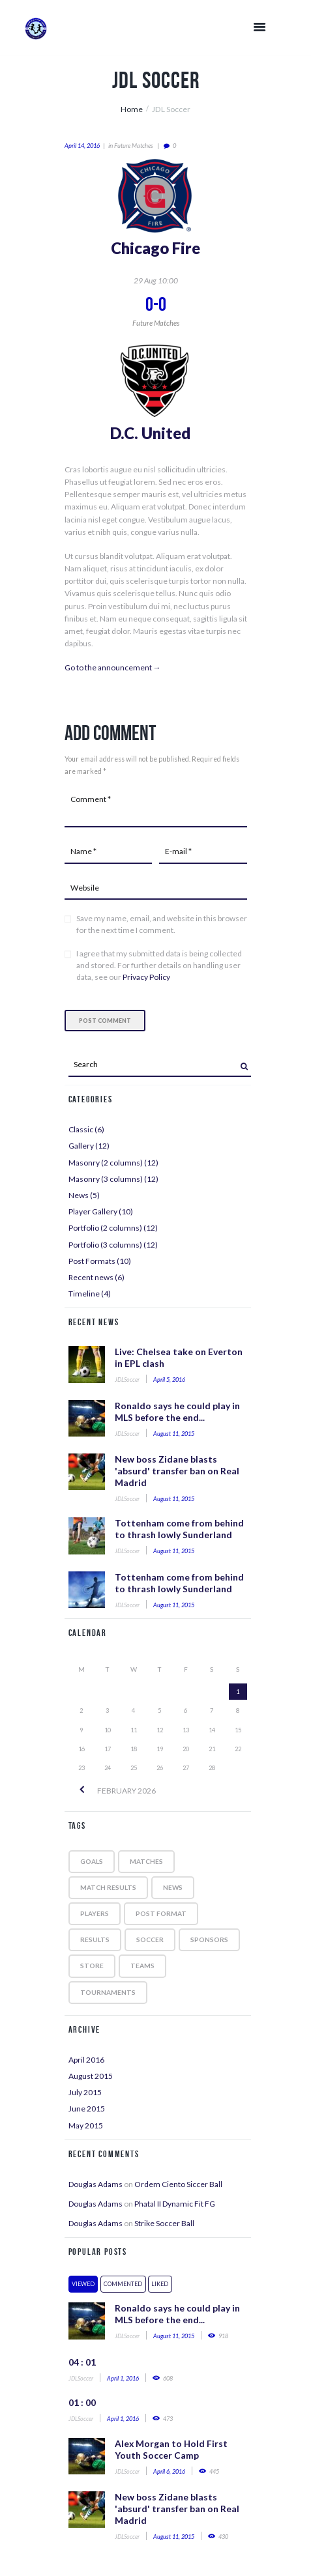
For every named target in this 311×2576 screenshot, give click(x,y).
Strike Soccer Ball (164, 2223)
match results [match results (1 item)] (108, 1887)
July (85, 2092)
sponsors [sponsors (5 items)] (209, 1939)
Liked (159, 2283)
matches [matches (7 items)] (146, 1861)
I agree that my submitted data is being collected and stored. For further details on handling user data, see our (159, 965)
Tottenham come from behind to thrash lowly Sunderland (179, 1528)
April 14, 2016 (82, 145)
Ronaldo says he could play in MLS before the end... (177, 1411)
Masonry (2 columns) (105, 1162)
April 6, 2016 (169, 2471)
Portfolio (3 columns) (105, 1245)
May (85, 2125)
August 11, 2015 (173, 1433)
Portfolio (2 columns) (105, 1228)
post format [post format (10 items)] (161, 1913)
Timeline (84, 1293)
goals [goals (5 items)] (91, 1861)
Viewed (83, 2283)
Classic (80, 1129)
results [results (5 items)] (95, 1939)
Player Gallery (92, 1211)
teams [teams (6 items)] (142, 1965)
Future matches (133, 145)
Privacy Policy (146, 977)
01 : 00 (82, 2402)
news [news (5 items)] (173, 1887)
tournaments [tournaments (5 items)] (108, 1992)
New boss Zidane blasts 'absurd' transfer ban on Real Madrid (177, 1470)
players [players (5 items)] (94, 1913)
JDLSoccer (127, 1379)
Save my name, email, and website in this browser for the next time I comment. (161, 924)
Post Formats (91, 1261)
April (86, 2060)
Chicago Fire (155, 248)
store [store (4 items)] (92, 1965)
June (86, 2108)
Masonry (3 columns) (105, 1179)
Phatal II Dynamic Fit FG (174, 2204)
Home (132, 109)
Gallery (81, 1146)
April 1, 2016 (123, 2378)
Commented (123, 2283)
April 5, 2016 (169, 1379)
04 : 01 (82, 2362)
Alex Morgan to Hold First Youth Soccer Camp (171, 2449)
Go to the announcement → (113, 667)
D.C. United (150, 433)
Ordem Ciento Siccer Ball (178, 2184)
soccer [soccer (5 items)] (150, 1939)
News (78, 1195)
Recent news (90, 1277)
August (90, 2076)
